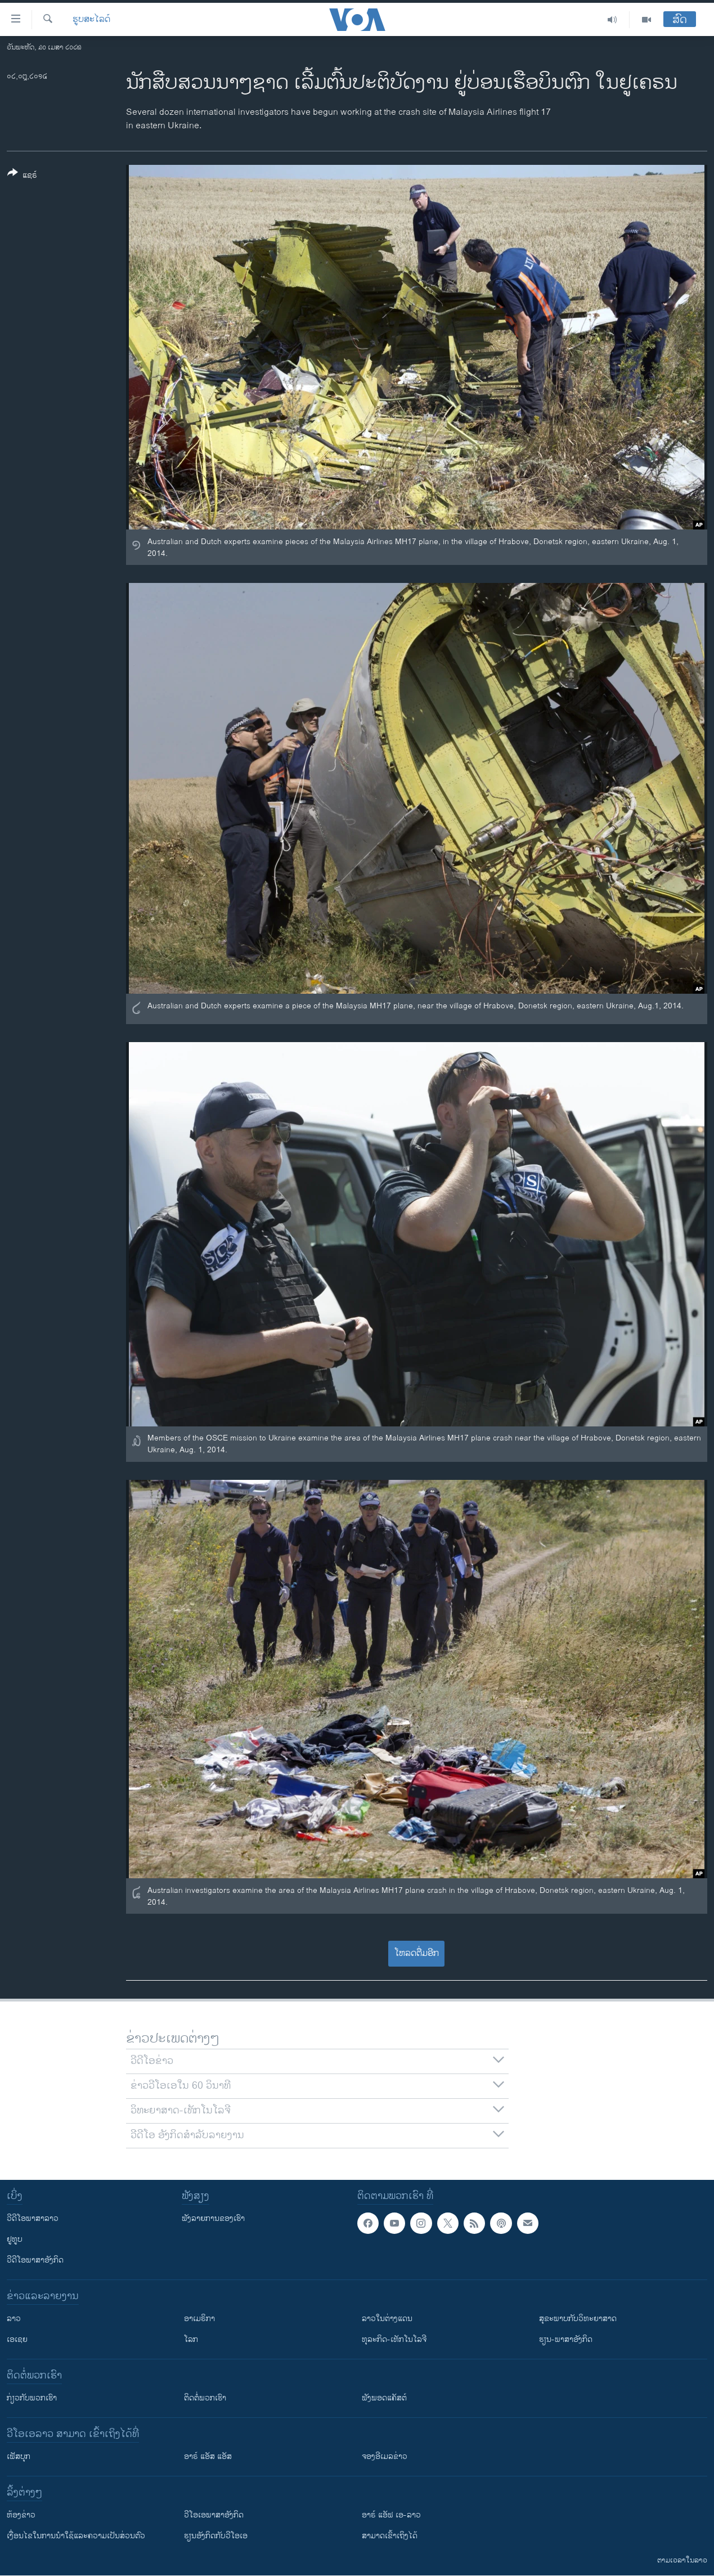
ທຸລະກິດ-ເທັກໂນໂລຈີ (394, 2339)
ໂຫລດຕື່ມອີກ (416, 1953)
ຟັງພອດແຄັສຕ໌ (384, 2398)
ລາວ (14, 2318)
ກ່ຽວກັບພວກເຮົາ (32, 2398)
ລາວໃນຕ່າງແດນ (387, 2318)
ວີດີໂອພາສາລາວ (33, 2218)
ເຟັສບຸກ (18, 2456)
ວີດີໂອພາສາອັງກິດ (35, 2260)
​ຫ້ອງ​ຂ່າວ (21, 2515)
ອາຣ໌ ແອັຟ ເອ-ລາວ (391, 2515)
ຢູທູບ (15, 2239)
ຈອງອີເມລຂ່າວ (384, 2456)
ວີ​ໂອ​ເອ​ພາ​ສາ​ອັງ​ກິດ (214, 2515)
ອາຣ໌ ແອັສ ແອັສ (208, 2456)
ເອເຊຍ (17, 2339)
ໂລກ (191, 2339)
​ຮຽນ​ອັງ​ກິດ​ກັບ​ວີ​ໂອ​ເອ (216, 2536)
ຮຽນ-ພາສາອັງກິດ (565, 2339)
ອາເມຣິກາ (199, 2318)
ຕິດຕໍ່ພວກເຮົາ (205, 2398)
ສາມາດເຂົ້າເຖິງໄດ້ (389, 2536)
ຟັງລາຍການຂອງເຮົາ (213, 2218)
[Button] (22, 176)
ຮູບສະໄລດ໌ (91, 19)
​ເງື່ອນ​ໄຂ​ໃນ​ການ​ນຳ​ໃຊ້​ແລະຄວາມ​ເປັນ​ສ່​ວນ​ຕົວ (76, 2536)
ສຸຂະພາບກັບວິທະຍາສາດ (578, 2318)
